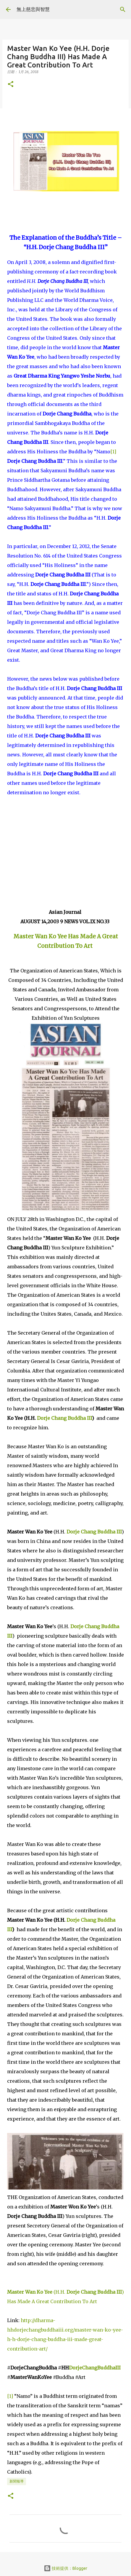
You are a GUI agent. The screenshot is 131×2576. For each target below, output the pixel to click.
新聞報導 (16, 2481)
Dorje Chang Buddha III (64, 1418)
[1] (113, 452)
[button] (10, 84)
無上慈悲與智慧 (33, 9)
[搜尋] (122, 9)
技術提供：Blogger (65, 2568)
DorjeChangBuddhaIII (95, 2368)
